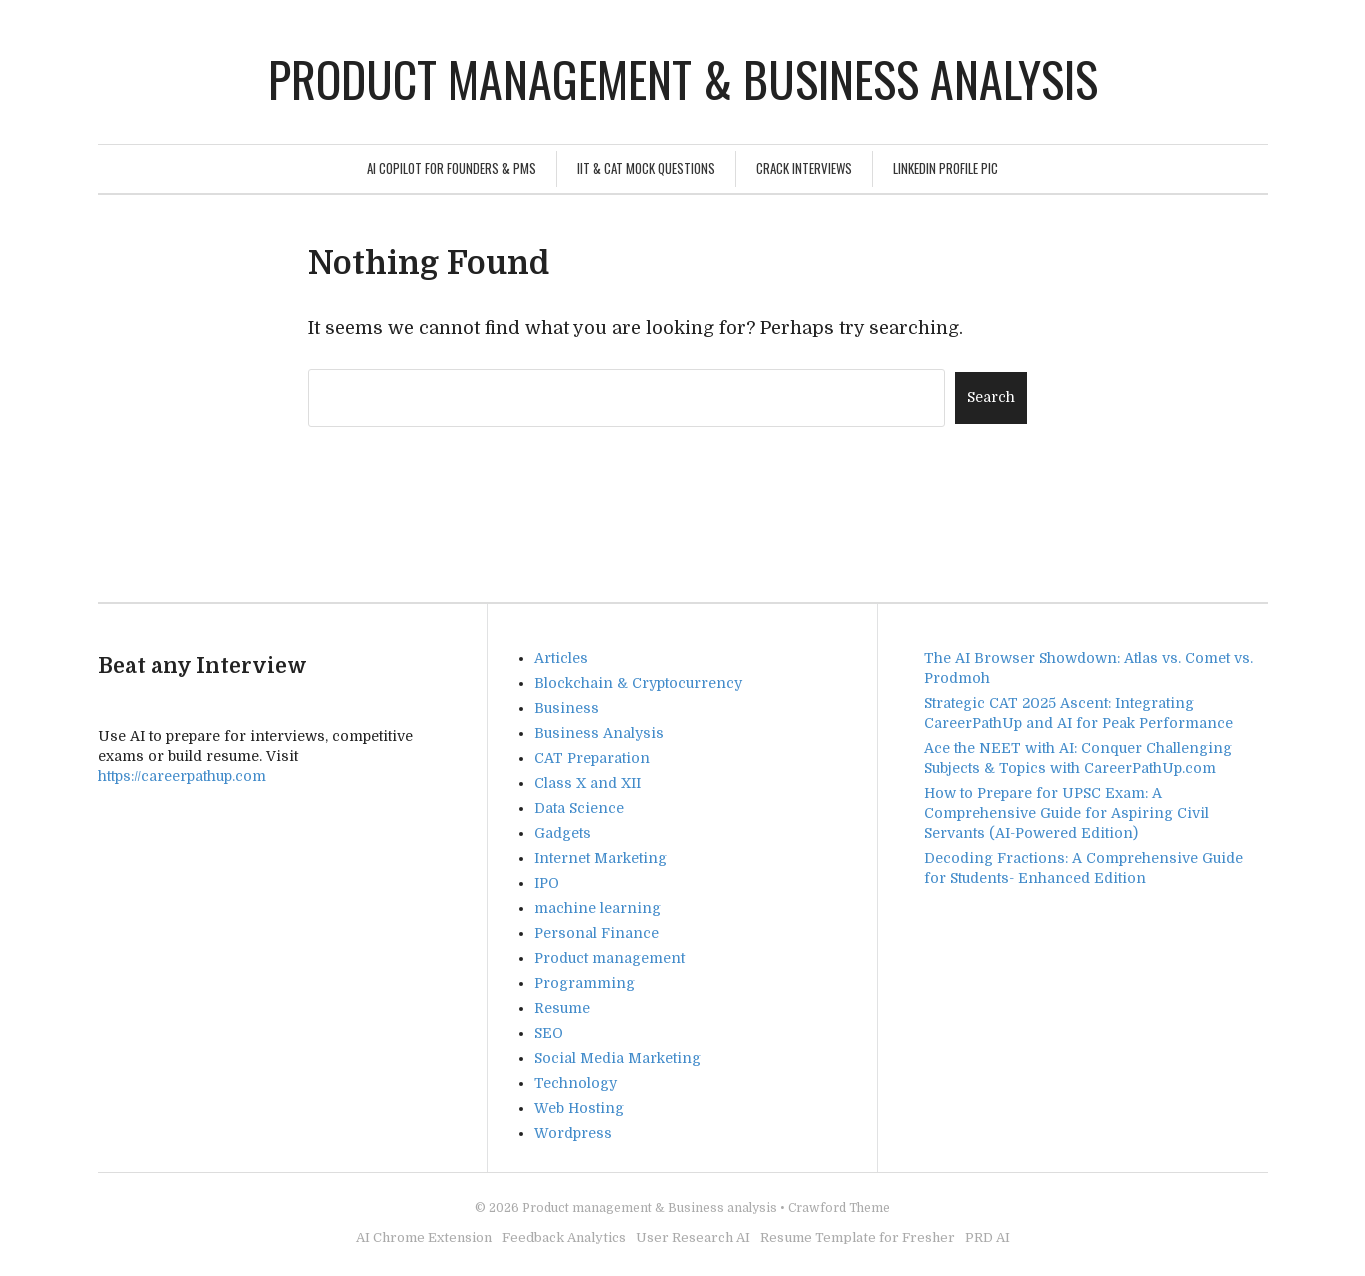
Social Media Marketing (617, 1058)
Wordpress (573, 1133)
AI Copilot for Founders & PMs (451, 168)
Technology (575, 1083)
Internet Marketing (600, 858)
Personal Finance (596, 933)
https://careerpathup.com (182, 776)
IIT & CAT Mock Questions (646, 168)
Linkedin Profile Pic (945, 168)
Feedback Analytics (564, 1237)
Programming (584, 983)
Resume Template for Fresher (857, 1237)
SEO (548, 1033)
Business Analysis (599, 733)
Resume (562, 1008)
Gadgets (562, 833)
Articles (561, 658)
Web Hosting (579, 1108)
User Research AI (693, 1237)
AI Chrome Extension (424, 1237)
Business (566, 708)
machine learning (597, 908)
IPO (546, 883)
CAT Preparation (592, 758)
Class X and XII (587, 783)
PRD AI (987, 1237)
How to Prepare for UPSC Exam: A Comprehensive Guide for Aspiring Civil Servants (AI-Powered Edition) (1066, 813)
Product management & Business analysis (683, 78)
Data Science (579, 808)
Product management (609, 958)
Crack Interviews (804, 168)
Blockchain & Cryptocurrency (638, 683)
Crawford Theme (839, 1208)
